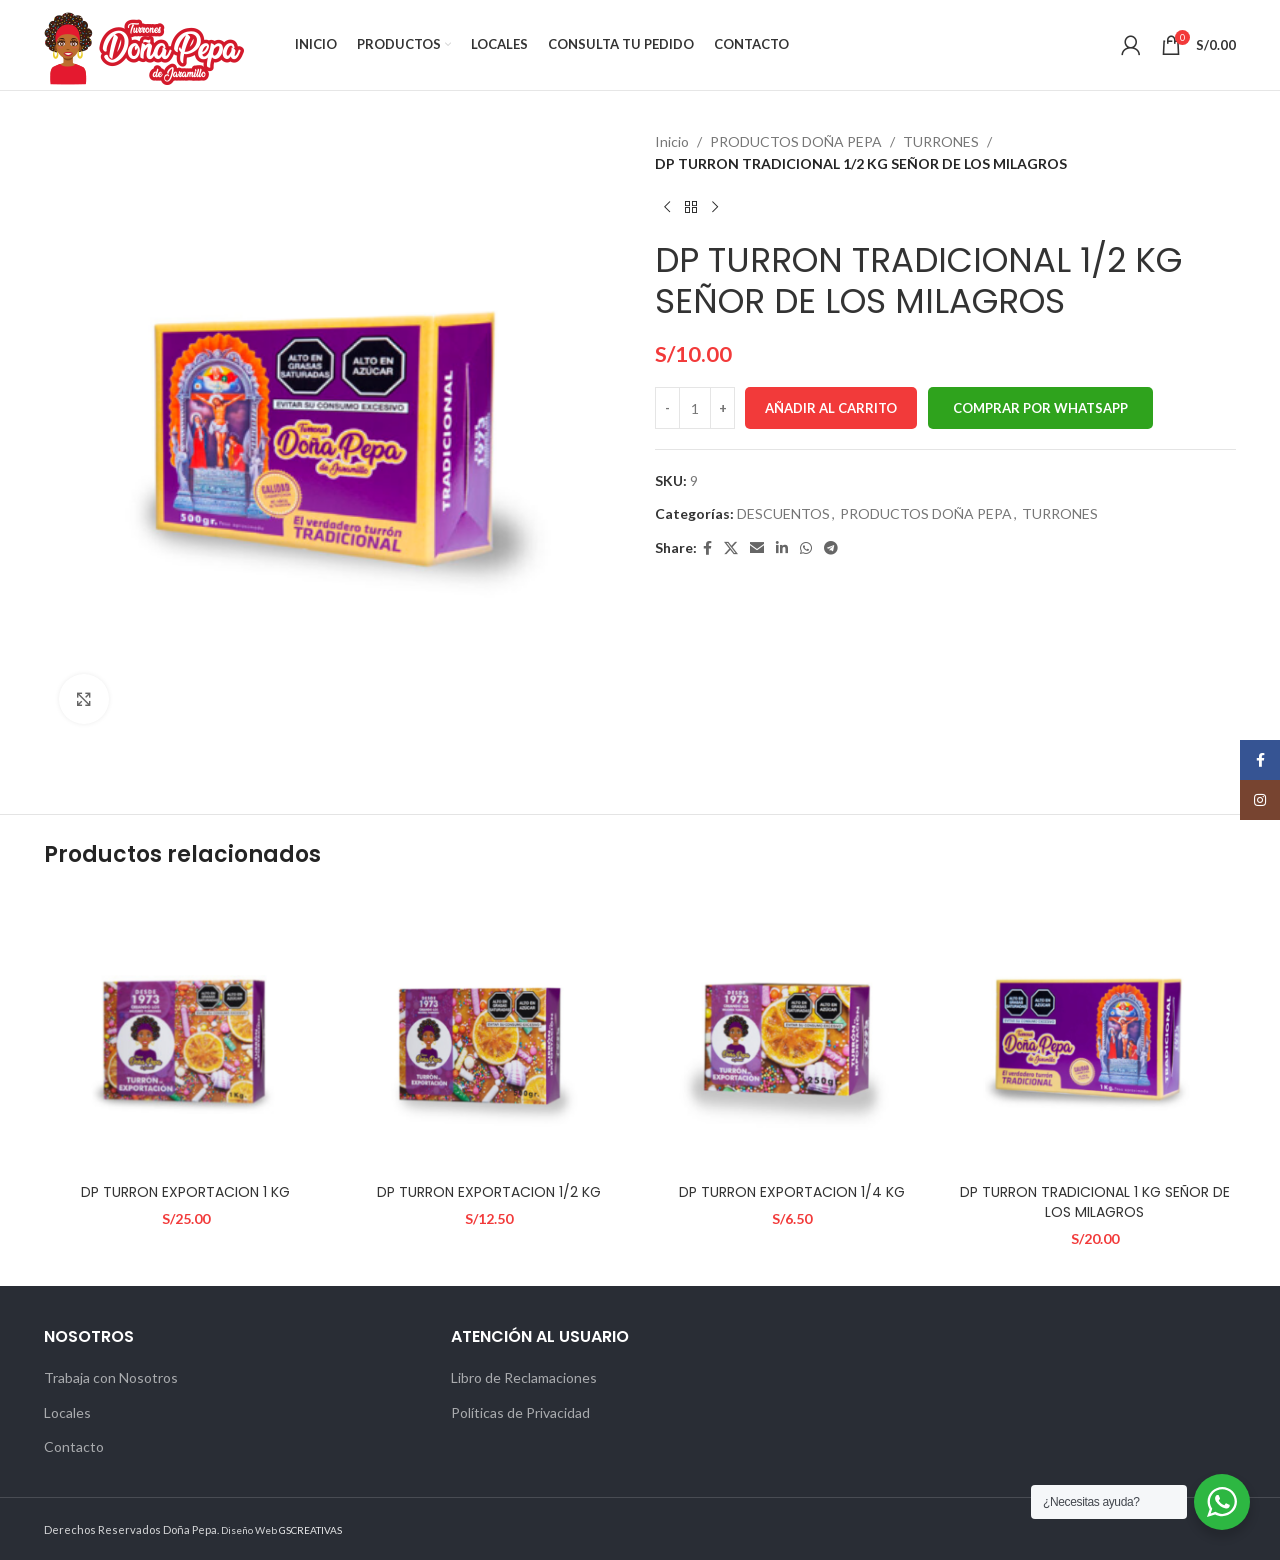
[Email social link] (757, 548)
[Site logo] (144, 43)
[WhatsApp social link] (806, 548)
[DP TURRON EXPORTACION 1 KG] (185, 1032)
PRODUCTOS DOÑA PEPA (796, 141)
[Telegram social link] (831, 548)
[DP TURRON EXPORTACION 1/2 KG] (488, 1032)
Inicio (672, 141)
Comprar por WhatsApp (1040, 408)
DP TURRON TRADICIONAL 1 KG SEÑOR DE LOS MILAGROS (1095, 1202)
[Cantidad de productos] (695, 408)
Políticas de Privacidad (520, 1412)
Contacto (74, 1446)
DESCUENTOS (783, 513)
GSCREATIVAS (310, 1530)
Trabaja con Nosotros (111, 1377)
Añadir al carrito (831, 408)
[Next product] (715, 208)
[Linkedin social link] (782, 548)
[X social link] (731, 548)
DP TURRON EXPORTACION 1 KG (185, 1192)
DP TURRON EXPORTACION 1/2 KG (489, 1192)
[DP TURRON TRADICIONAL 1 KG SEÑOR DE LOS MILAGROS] (1094, 1032)
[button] (1040, 408)
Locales (67, 1412)
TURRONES (941, 141)
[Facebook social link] (707, 548)
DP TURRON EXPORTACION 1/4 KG (792, 1192)
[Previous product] (667, 208)
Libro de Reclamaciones (524, 1377)
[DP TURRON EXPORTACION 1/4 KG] (791, 1032)
